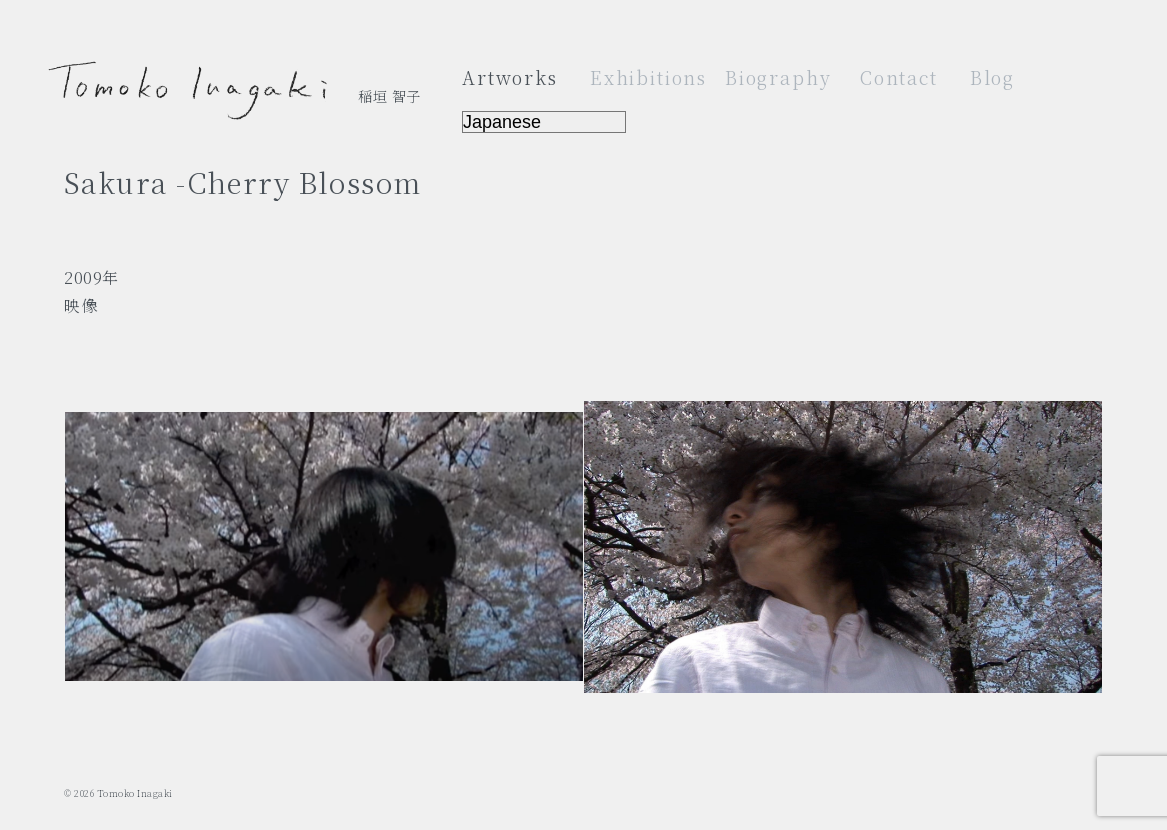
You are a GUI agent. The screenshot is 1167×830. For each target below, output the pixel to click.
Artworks (510, 77)
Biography (778, 77)
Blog (992, 77)
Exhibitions (648, 77)
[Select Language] (544, 122)
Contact (899, 77)
